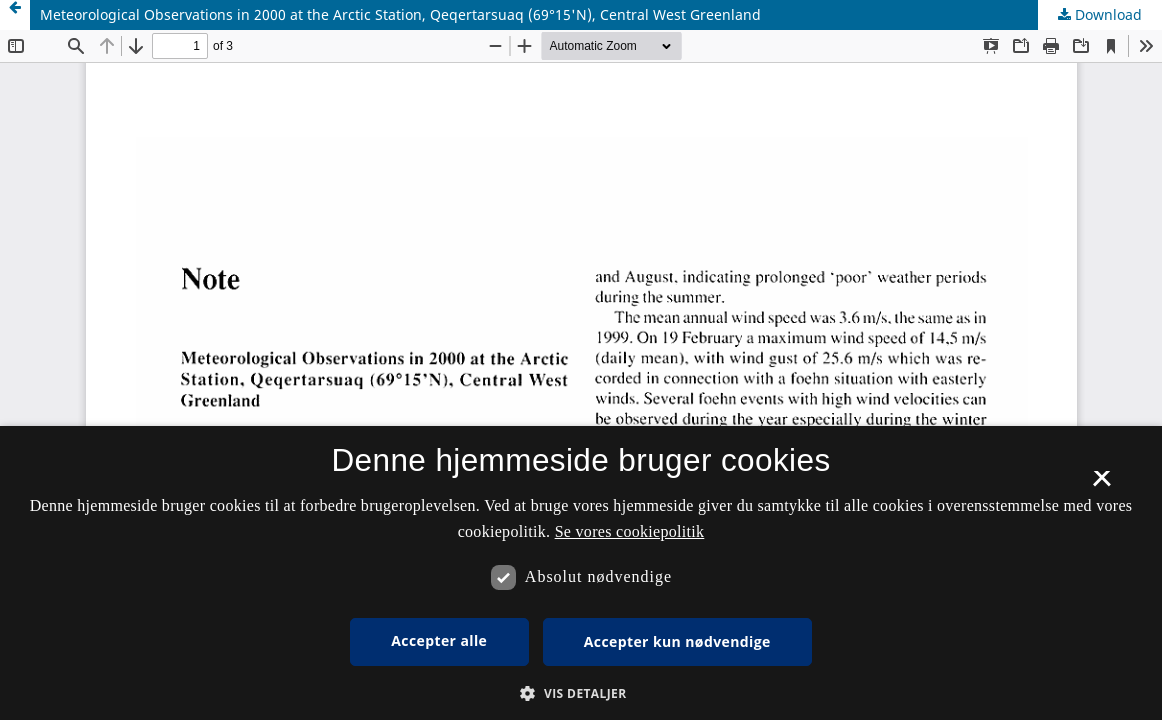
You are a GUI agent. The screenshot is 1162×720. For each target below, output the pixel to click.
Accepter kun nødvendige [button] (677, 641)
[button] (580, 693)
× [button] (1101, 485)
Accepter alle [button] (439, 640)
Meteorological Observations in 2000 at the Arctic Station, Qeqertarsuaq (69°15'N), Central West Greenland (400, 14)
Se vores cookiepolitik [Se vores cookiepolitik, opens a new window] (630, 531)
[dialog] (581, 573)
